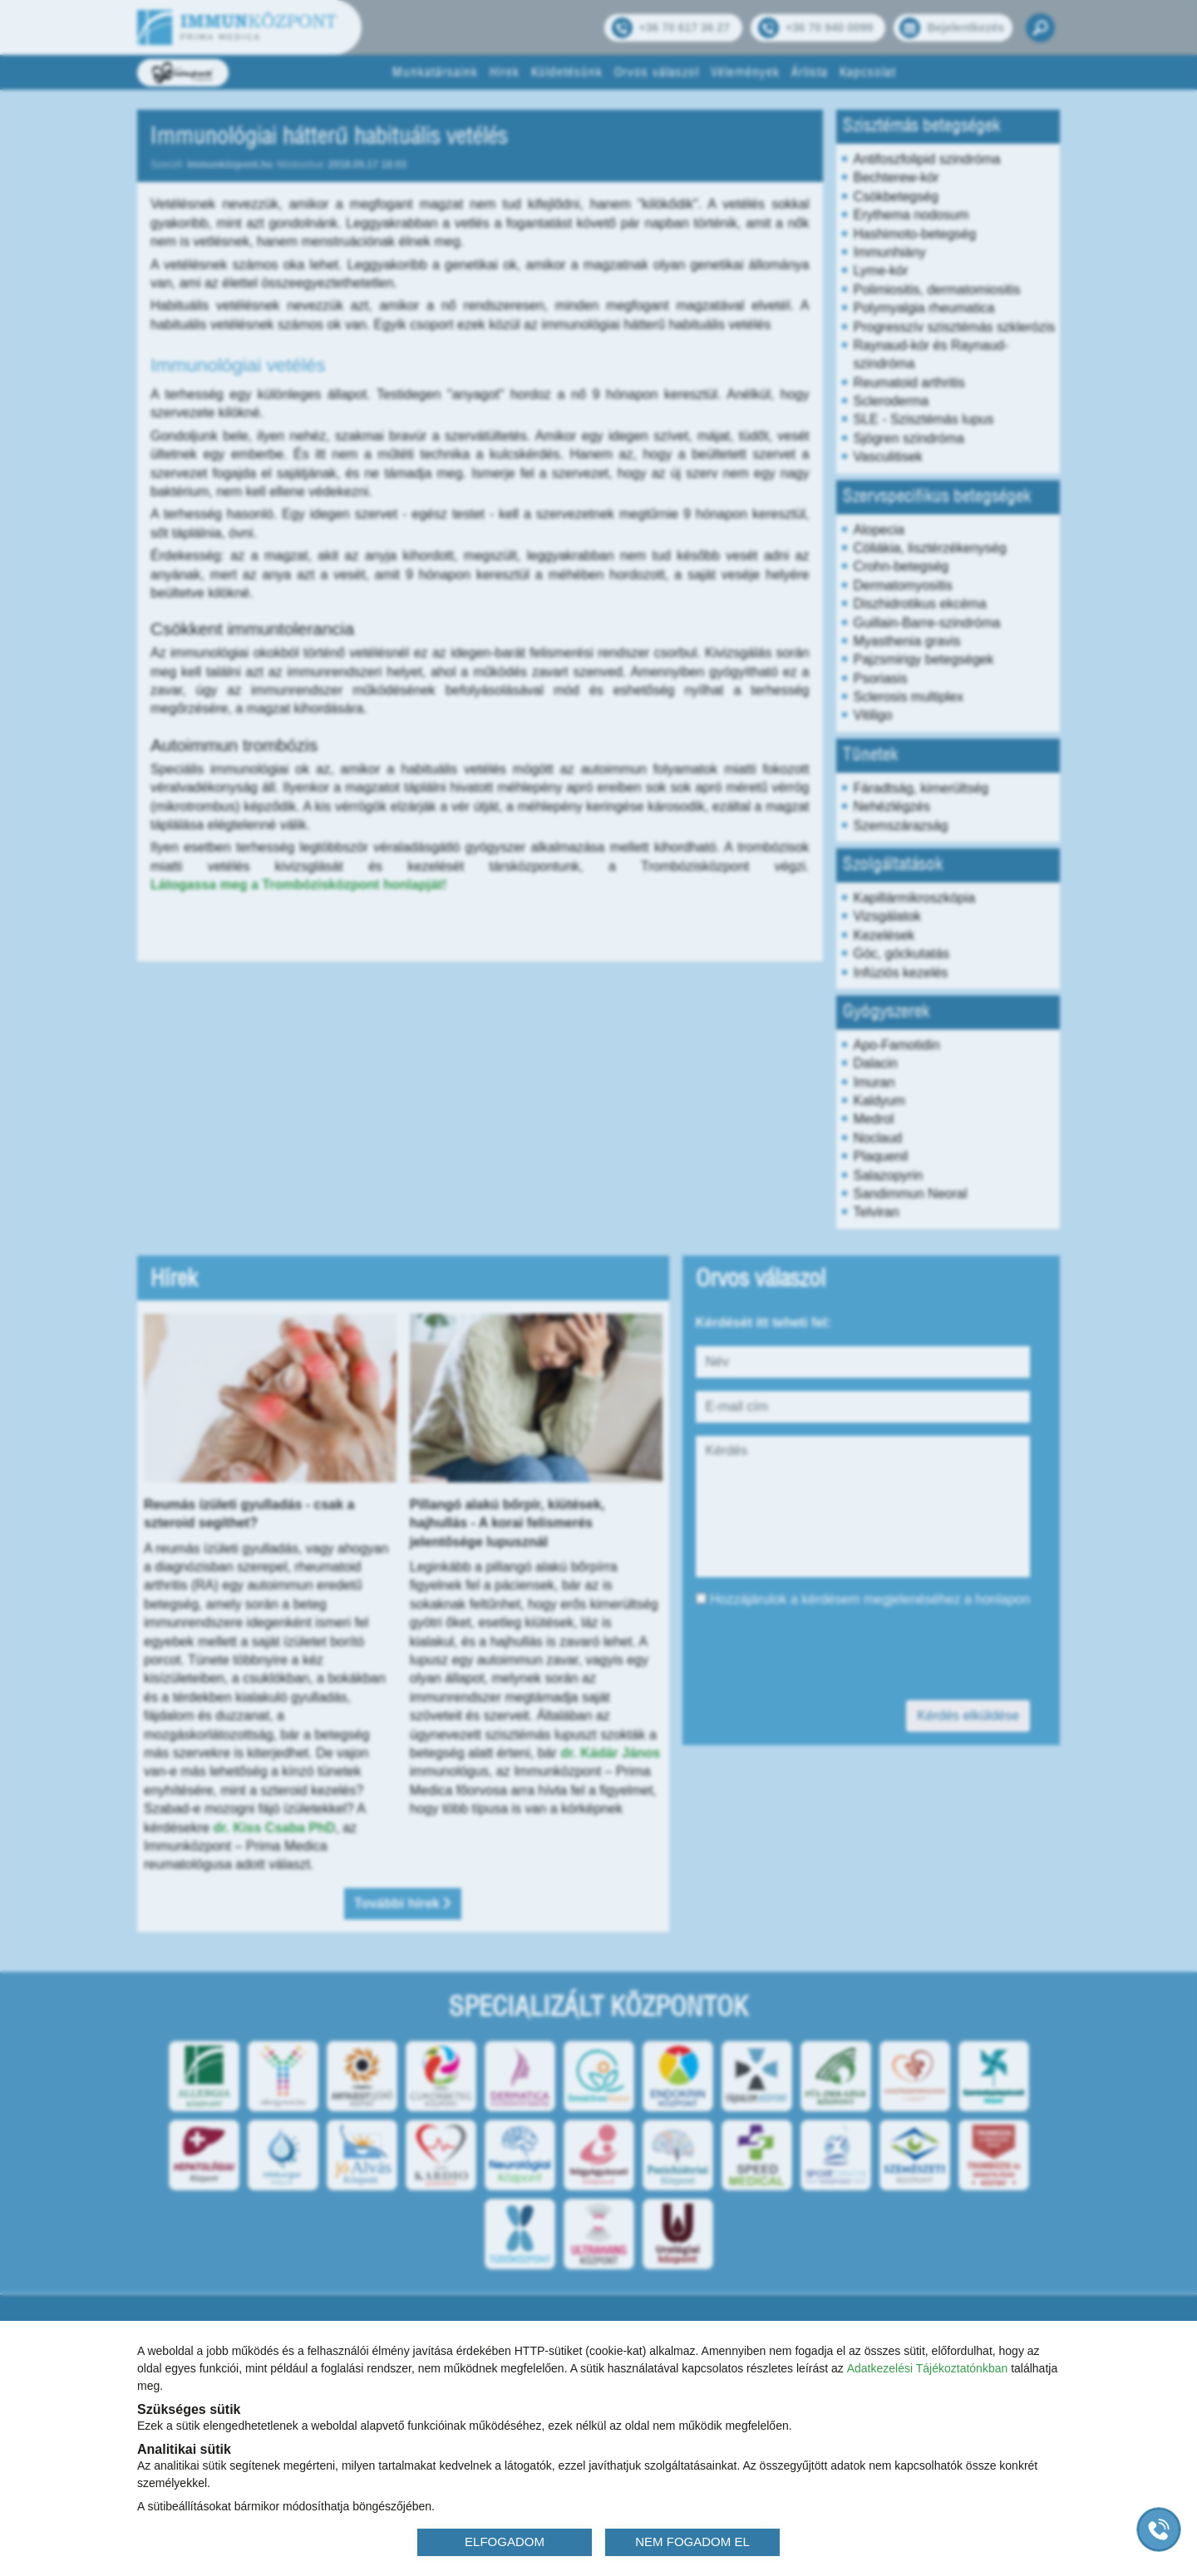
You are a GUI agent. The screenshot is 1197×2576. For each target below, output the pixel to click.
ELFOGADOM (504, 2541)
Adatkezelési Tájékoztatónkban (927, 2368)
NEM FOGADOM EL (692, 2541)
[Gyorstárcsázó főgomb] (1158, 2529)
